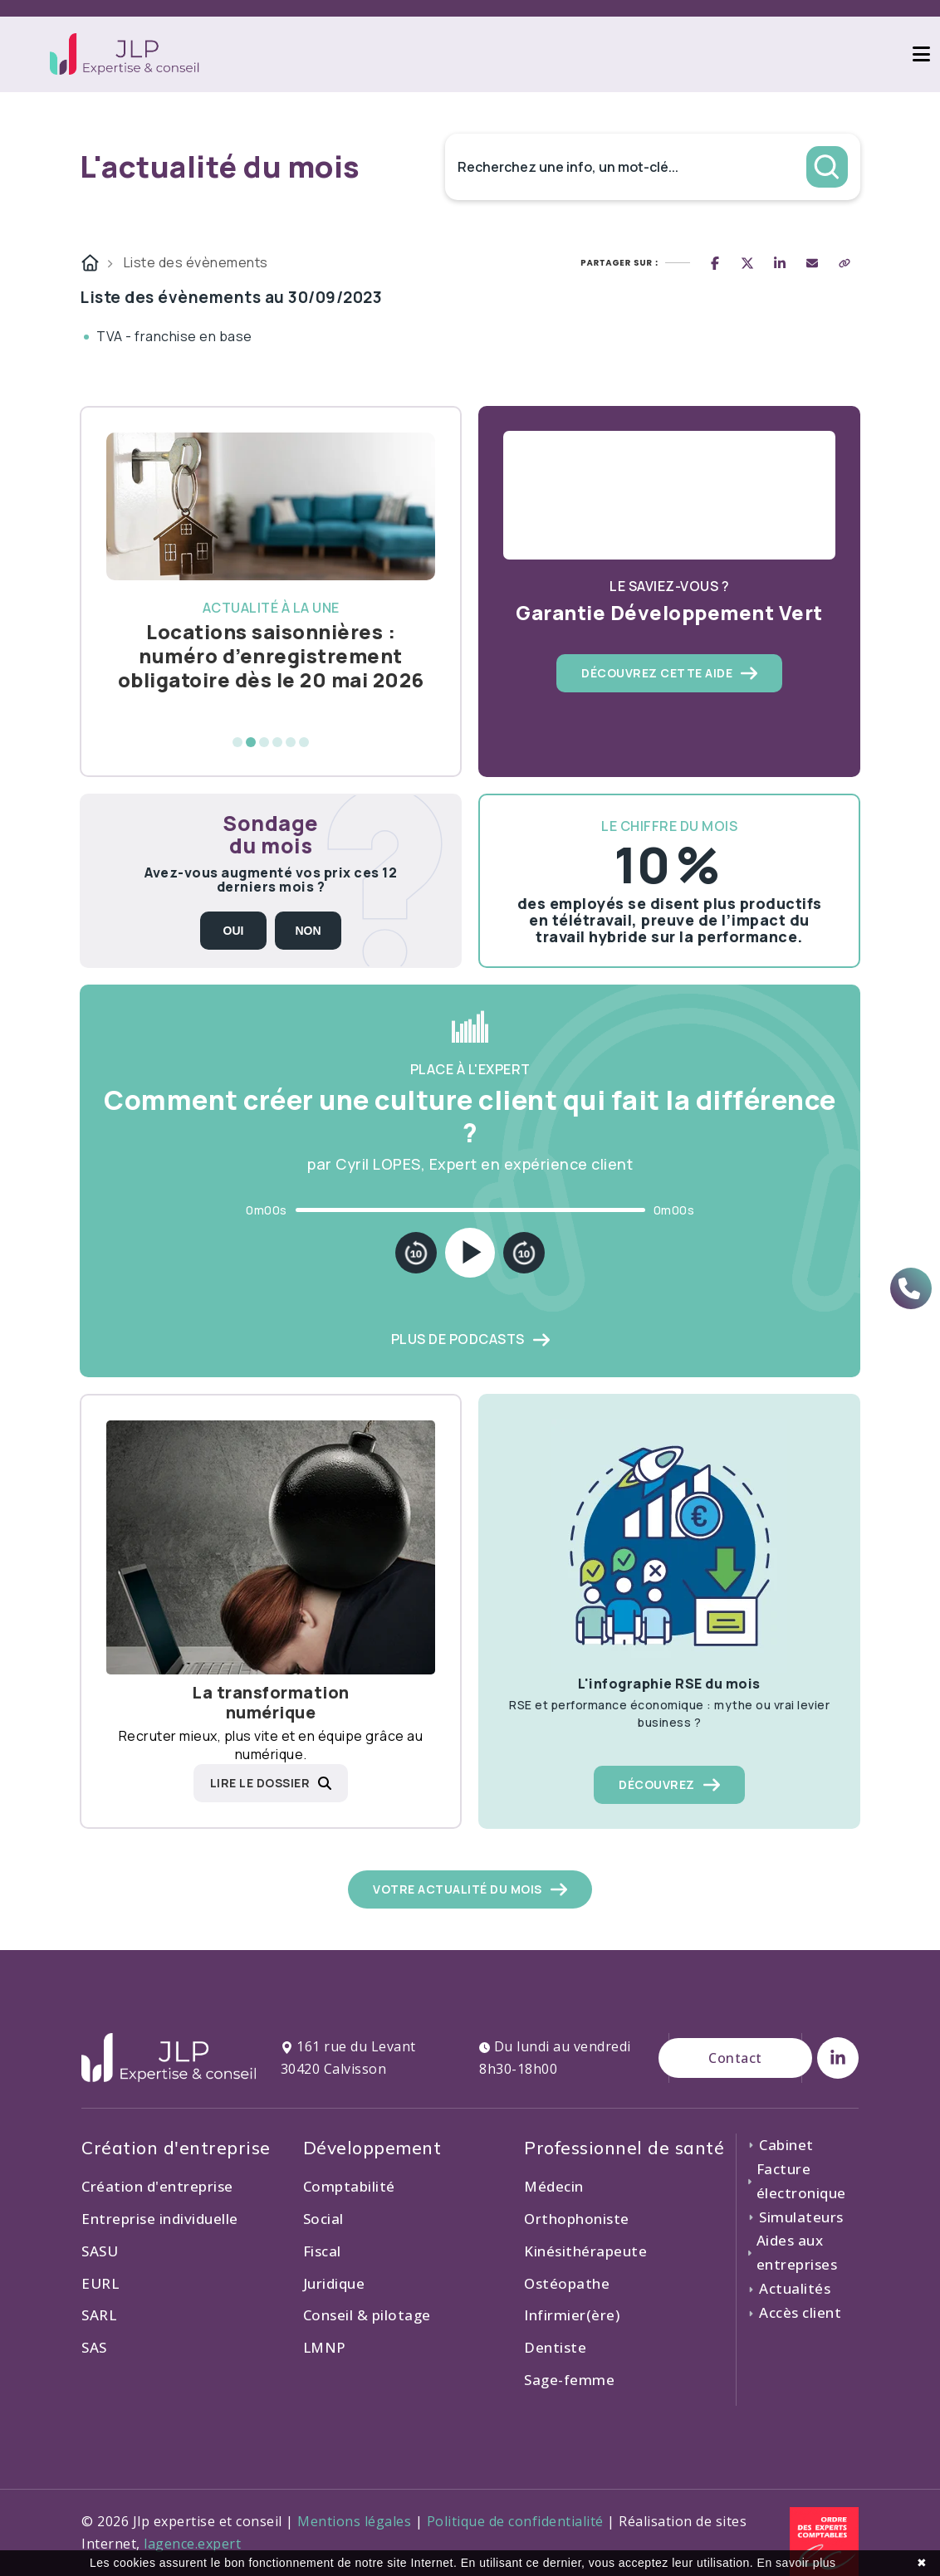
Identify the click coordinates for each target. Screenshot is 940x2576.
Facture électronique (796, 2180)
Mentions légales (354, 2521)
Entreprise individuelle (159, 2218)
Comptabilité (349, 2186)
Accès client (794, 2312)
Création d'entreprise (157, 2186)
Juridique (334, 2283)
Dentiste (555, 2347)
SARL (98, 2314)
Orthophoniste (576, 2218)
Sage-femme (569, 2379)
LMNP (324, 2347)
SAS (94, 2347)
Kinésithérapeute (585, 2251)
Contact (735, 2058)
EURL (100, 2283)
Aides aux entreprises (792, 2252)
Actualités (788, 2288)
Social (323, 2218)
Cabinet (780, 2144)
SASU (99, 2251)
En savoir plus (796, 2562)
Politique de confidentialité (515, 2521)
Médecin (554, 2186)
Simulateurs (795, 2217)
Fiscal (322, 2251)
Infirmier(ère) (571, 2314)
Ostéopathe (567, 2283)
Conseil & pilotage (367, 2314)
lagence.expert (192, 2543)
